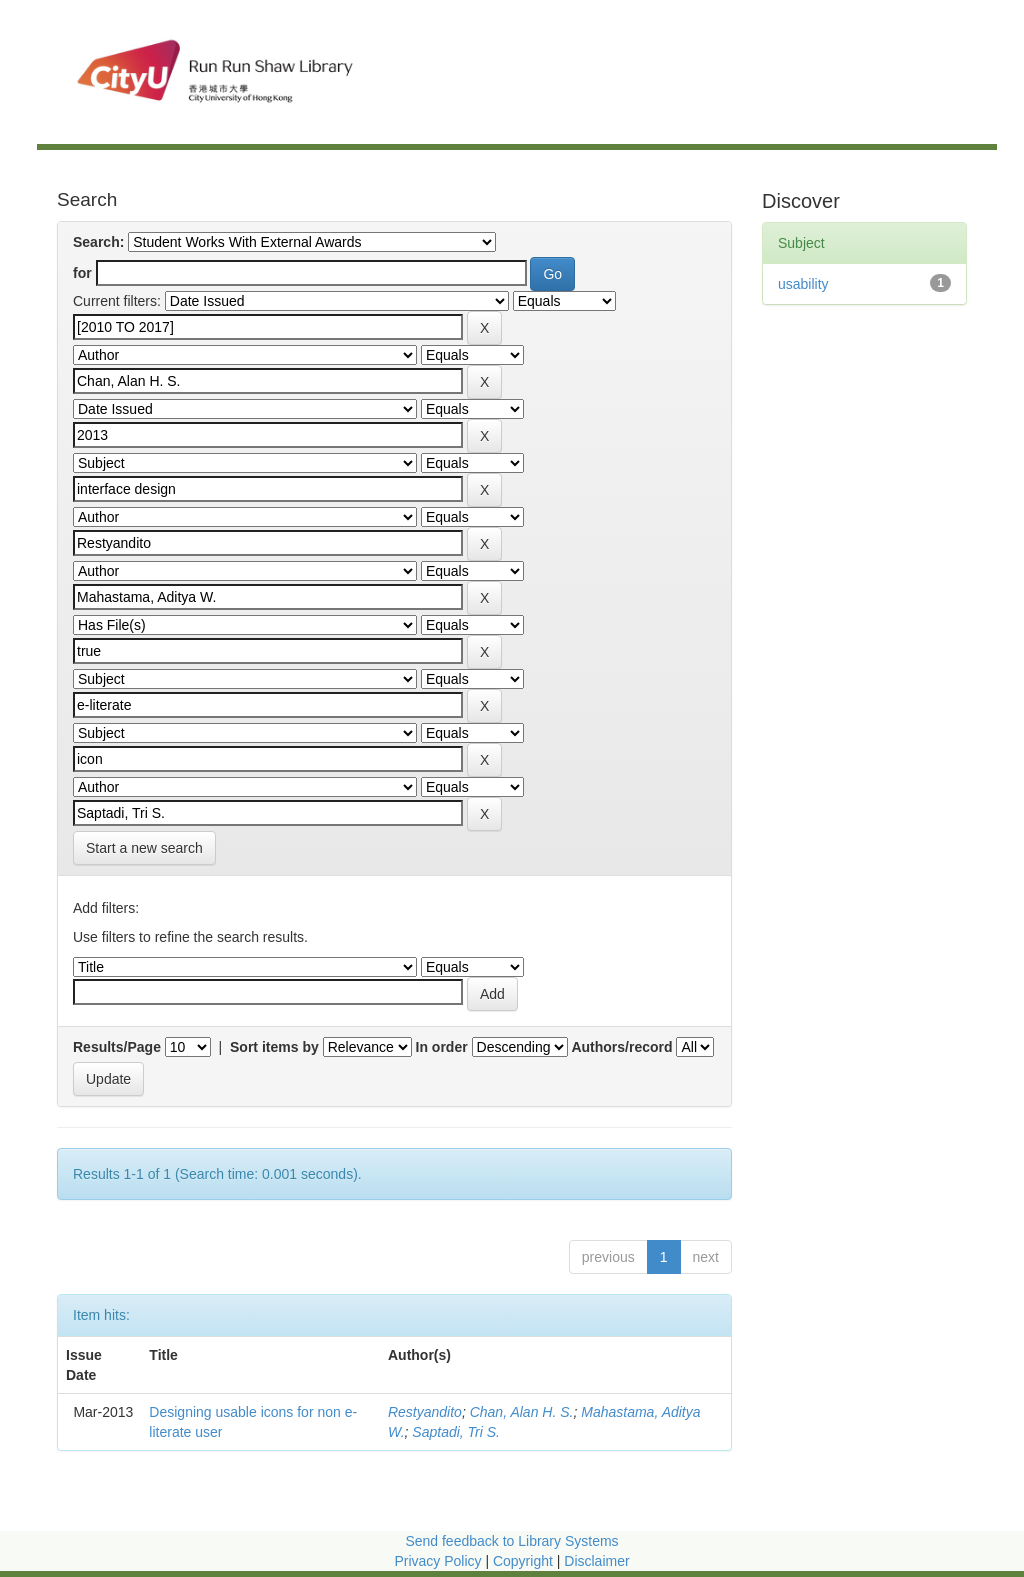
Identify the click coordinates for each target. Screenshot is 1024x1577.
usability (803, 284)
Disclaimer (596, 1561)
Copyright (525, 1561)
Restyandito (425, 1412)
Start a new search (144, 848)
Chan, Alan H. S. (522, 1412)
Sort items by (274, 1047)
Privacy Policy (437, 1561)
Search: (98, 242)
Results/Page (117, 1047)
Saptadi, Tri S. (456, 1432)
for (82, 273)
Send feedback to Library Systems (511, 1541)
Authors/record (621, 1047)
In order (442, 1047)
